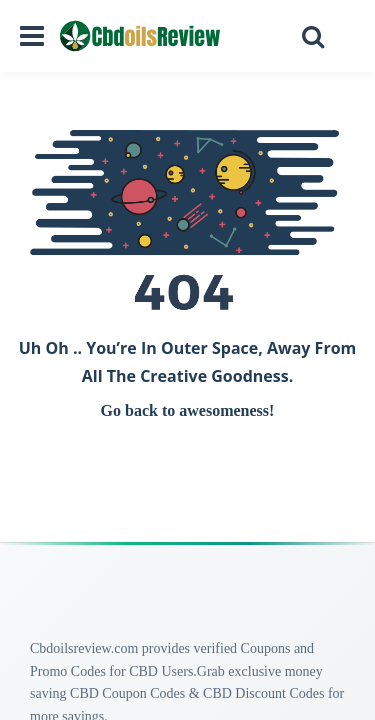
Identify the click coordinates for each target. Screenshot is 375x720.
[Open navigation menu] (32, 36)
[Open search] (313, 36)
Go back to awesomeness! (188, 410)
